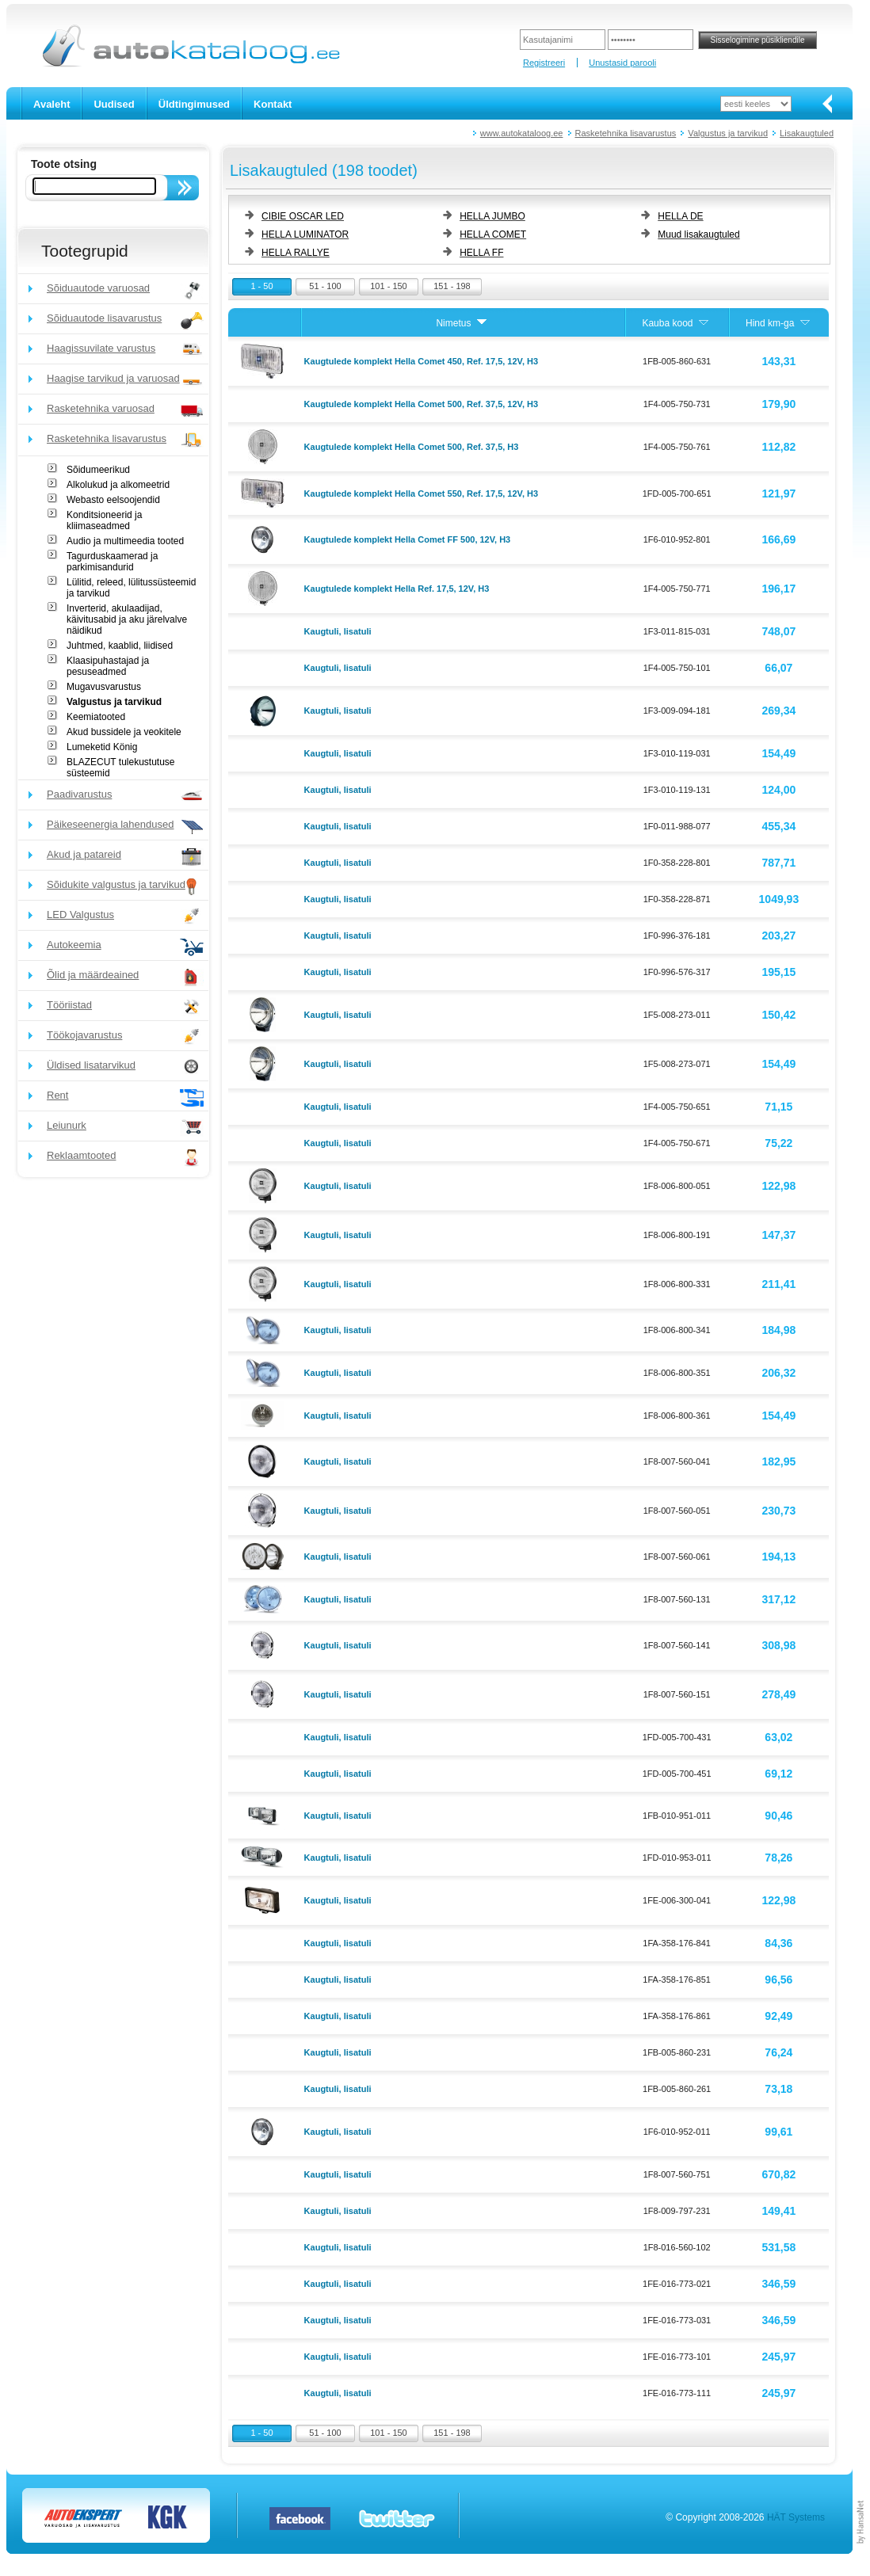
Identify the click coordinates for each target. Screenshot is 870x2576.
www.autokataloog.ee (521, 133)
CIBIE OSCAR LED (302, 216)
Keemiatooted (96, 716)
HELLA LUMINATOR (305, 234)
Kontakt (273, 104)
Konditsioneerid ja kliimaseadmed (104, 520)
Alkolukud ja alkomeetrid (118, 484)
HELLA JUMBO (492, 216)
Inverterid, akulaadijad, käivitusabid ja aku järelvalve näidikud (127, 619)
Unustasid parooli (622, 62)
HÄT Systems (796, 2517)
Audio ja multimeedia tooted (125, 541)
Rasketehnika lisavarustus (626, 133)
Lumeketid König (102, 747)
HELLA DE (680, 216)
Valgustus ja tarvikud (728, 133)
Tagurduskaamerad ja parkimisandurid (112, 562)
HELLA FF (481, 252)
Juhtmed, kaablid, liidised (120, 645)
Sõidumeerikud (98, 469)
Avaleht (51, 104)
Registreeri (544, 62)
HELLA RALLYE (295, 252)
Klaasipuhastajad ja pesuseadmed (108, 666)
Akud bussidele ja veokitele (124, 731)
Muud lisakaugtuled (698, 234)
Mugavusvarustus (104, 686)
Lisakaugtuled (807, 133)
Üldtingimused (194, 104)
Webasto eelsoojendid (113, 499)
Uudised (113, 104)
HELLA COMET (493, 234)
